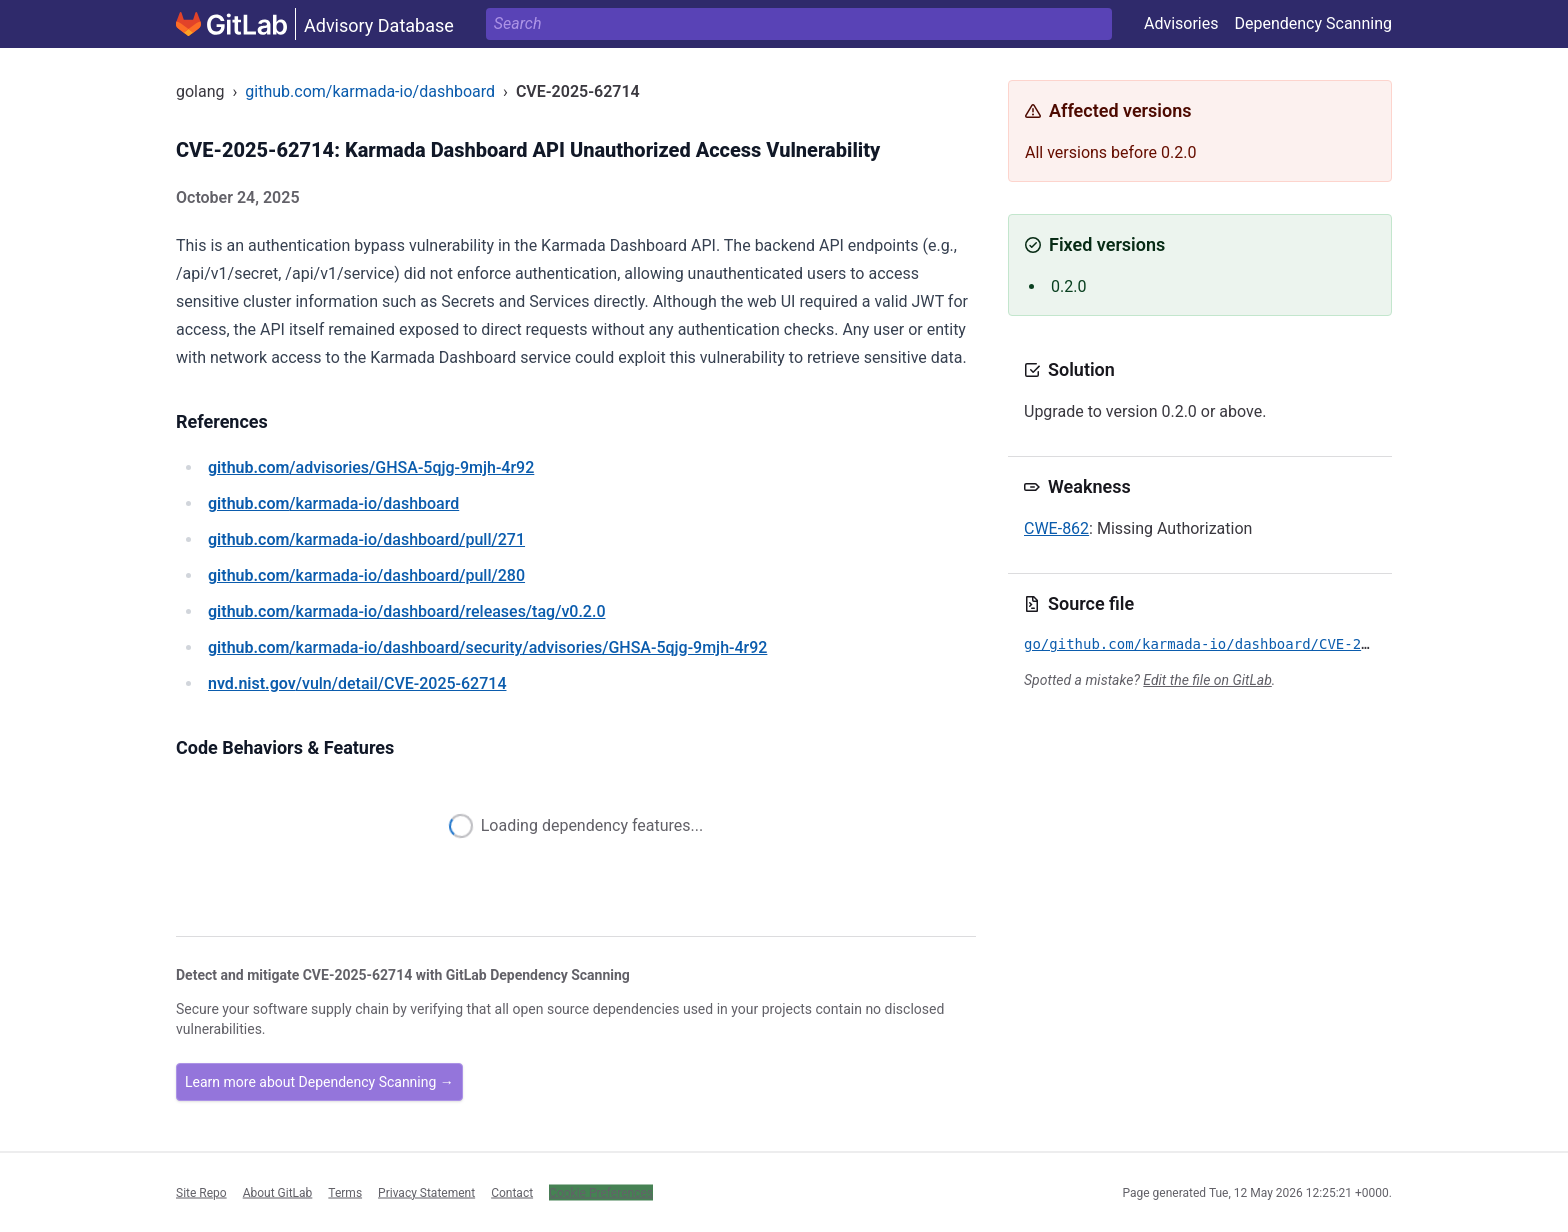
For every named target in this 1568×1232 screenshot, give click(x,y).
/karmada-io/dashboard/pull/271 (366, 539)
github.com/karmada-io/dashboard (370, 91)
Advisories (1181, 23)
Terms (345, 1192)
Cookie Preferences (601, 1192)
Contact (512, 1192)
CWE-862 (1056, 528)
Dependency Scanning (1313, 23)
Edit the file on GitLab (1207, 680)
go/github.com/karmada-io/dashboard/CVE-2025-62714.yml (1247, 644)
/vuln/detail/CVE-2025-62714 (357, 683)
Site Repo (201, 1192)
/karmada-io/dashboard (333, 503)
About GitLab (278, 1192)
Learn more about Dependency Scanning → (319, 1082)
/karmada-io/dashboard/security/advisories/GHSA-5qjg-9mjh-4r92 (487, 647)
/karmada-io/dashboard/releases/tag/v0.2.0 (406, 611)
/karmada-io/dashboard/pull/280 (366, 575)
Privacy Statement (426, 1192)
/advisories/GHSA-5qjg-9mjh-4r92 (371, 467)
